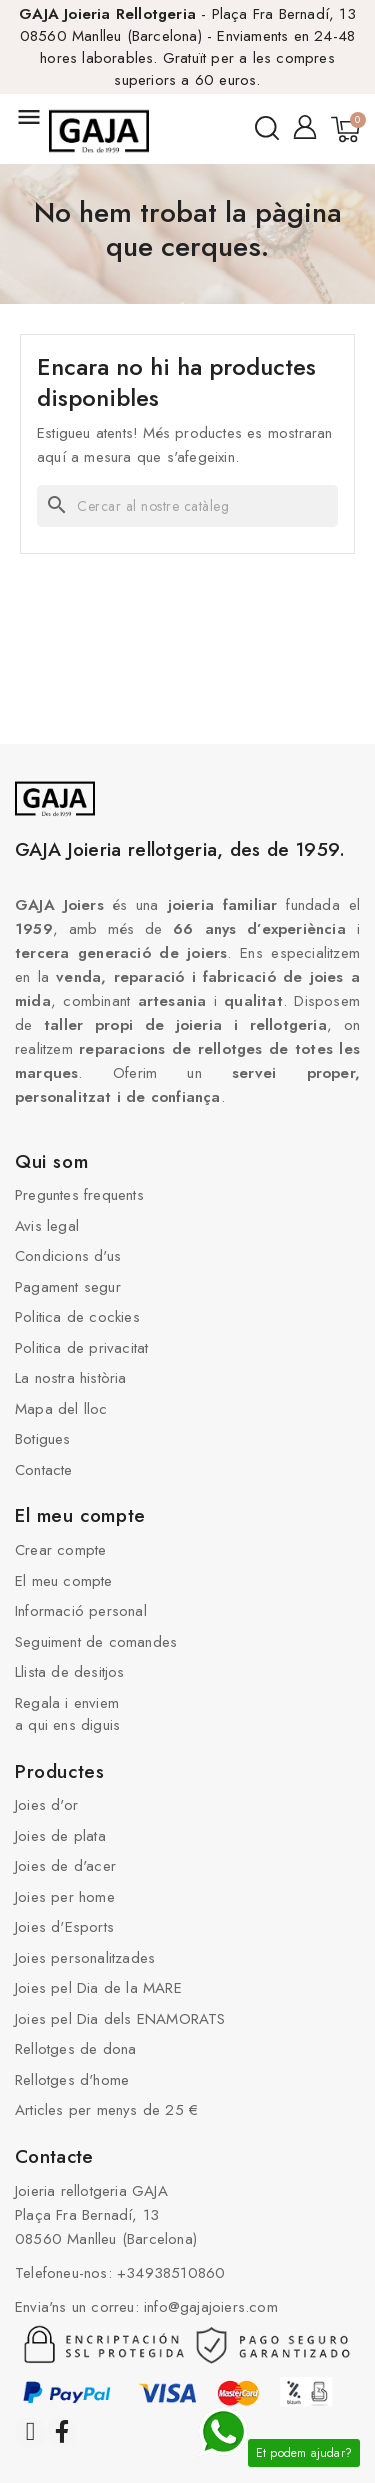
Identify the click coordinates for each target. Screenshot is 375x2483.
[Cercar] (187, 506)
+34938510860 (171, 2273)
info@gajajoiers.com (211, 2307)
